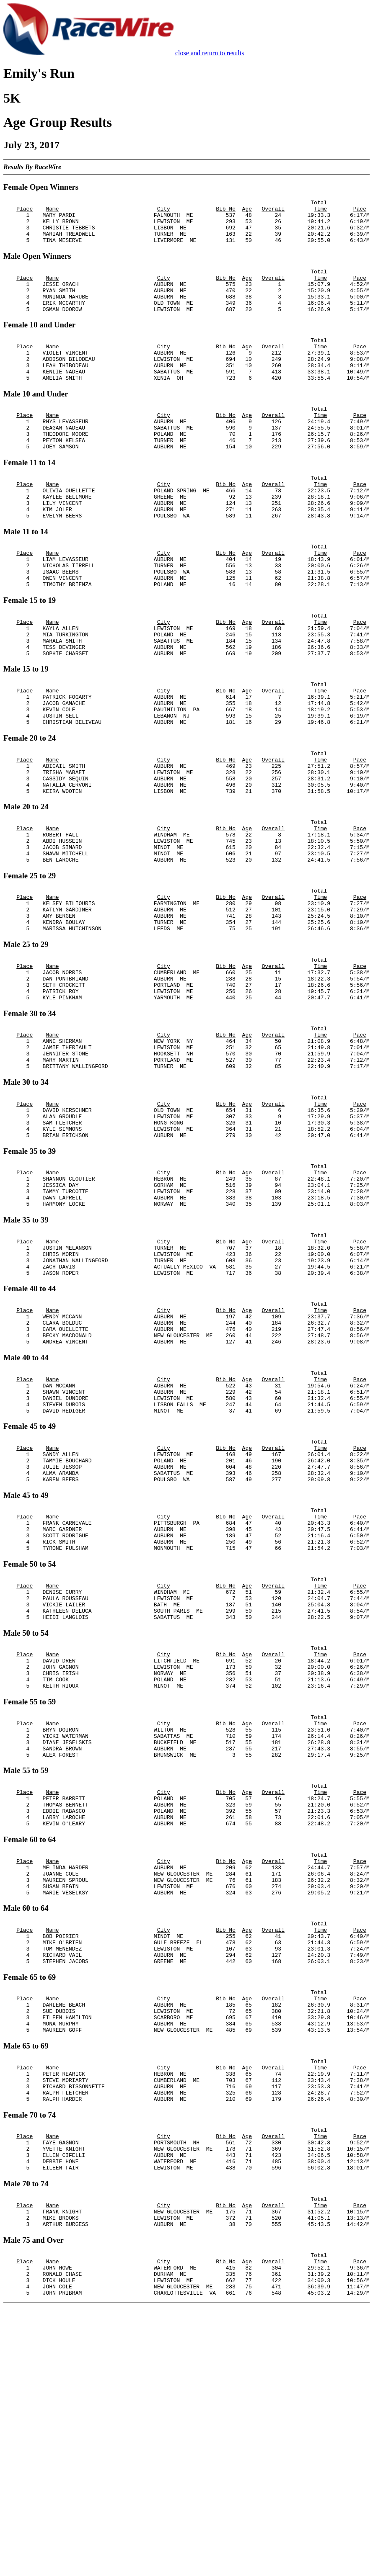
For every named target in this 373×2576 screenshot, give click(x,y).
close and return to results (209, 53)
